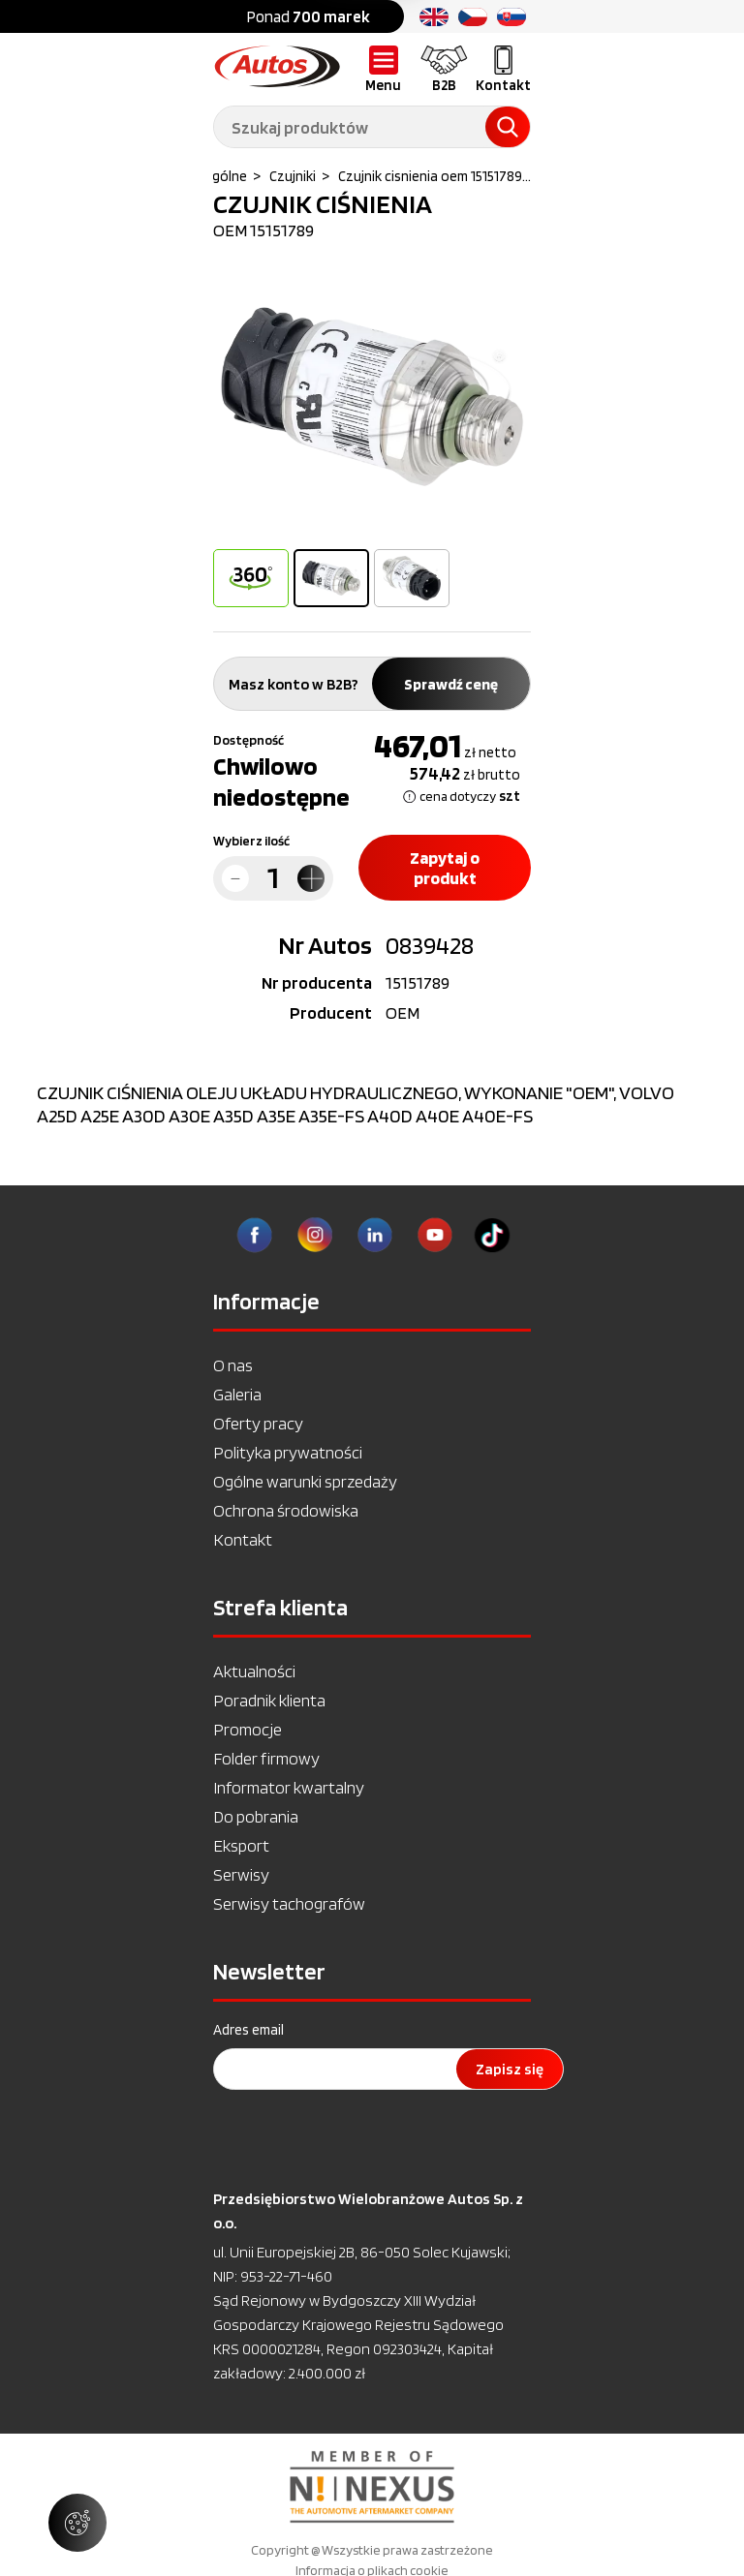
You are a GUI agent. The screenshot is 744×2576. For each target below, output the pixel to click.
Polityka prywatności (287, 1452)
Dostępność (248, 740)
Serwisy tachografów (289, 1903)
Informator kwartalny (288, 1787)
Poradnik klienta (269, 1700)
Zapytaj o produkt (445, 867)
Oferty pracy (258, 1423)
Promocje (247, 1729)
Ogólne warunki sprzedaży (305, 1481)
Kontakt (242, 1539)
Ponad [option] (308, 16)
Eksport (241, 1845)
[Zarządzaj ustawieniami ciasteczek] (77, 2523)
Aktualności (254, 1671)
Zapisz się (509, 2069)
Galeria (237, 1394)
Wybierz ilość (251, 840)
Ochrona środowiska (285, 1510)
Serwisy (241, 1874)
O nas (233, 1365)
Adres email (248, 2030)
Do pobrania (255, 1816)
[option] (372, 396)
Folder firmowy (266, 1758)
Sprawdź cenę (451, 684)
